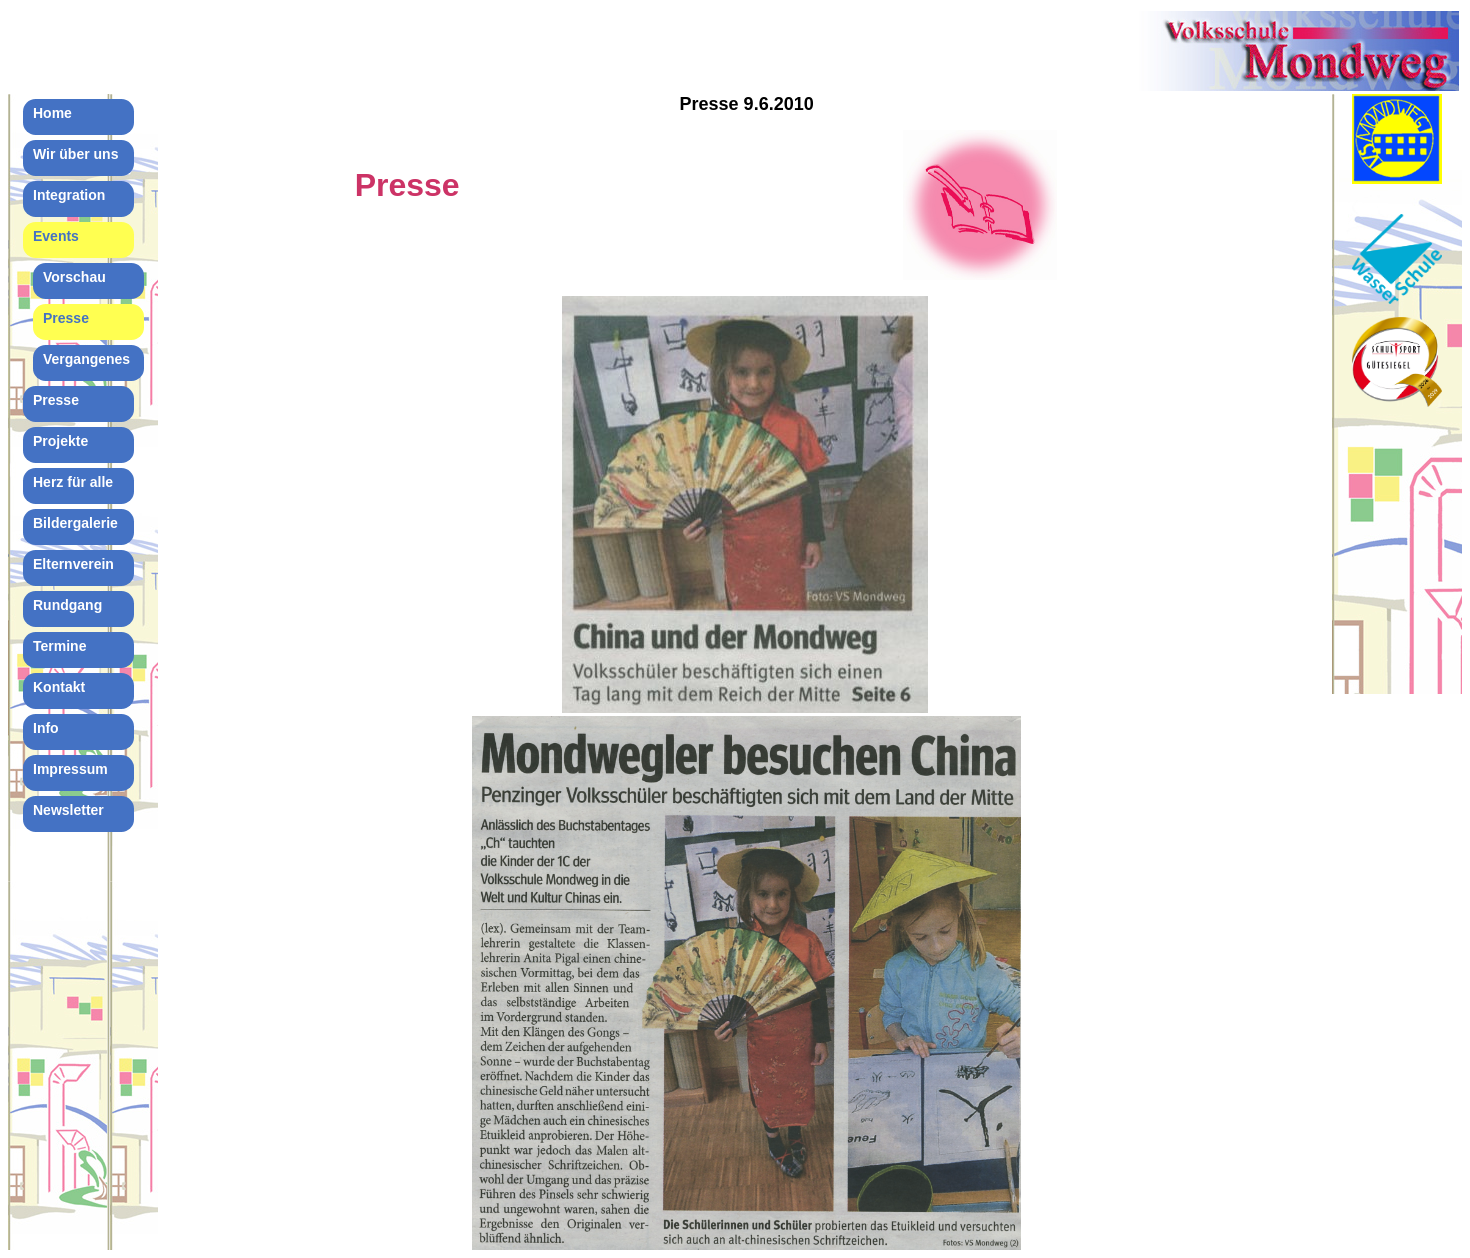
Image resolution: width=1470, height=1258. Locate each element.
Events (56, 236)
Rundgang (67, 605)
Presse (66, 318)
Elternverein (73, 564)
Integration (69, 195)
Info (46, 728)
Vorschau (74, 277)
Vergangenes (86, 359)
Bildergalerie (75, 523)
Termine (59, 646)
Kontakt (59, 687)
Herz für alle (73, 482)
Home (52, 113)
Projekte (60, 441)
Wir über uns (75, 154)
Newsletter (68, 810)
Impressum (70, 769)
